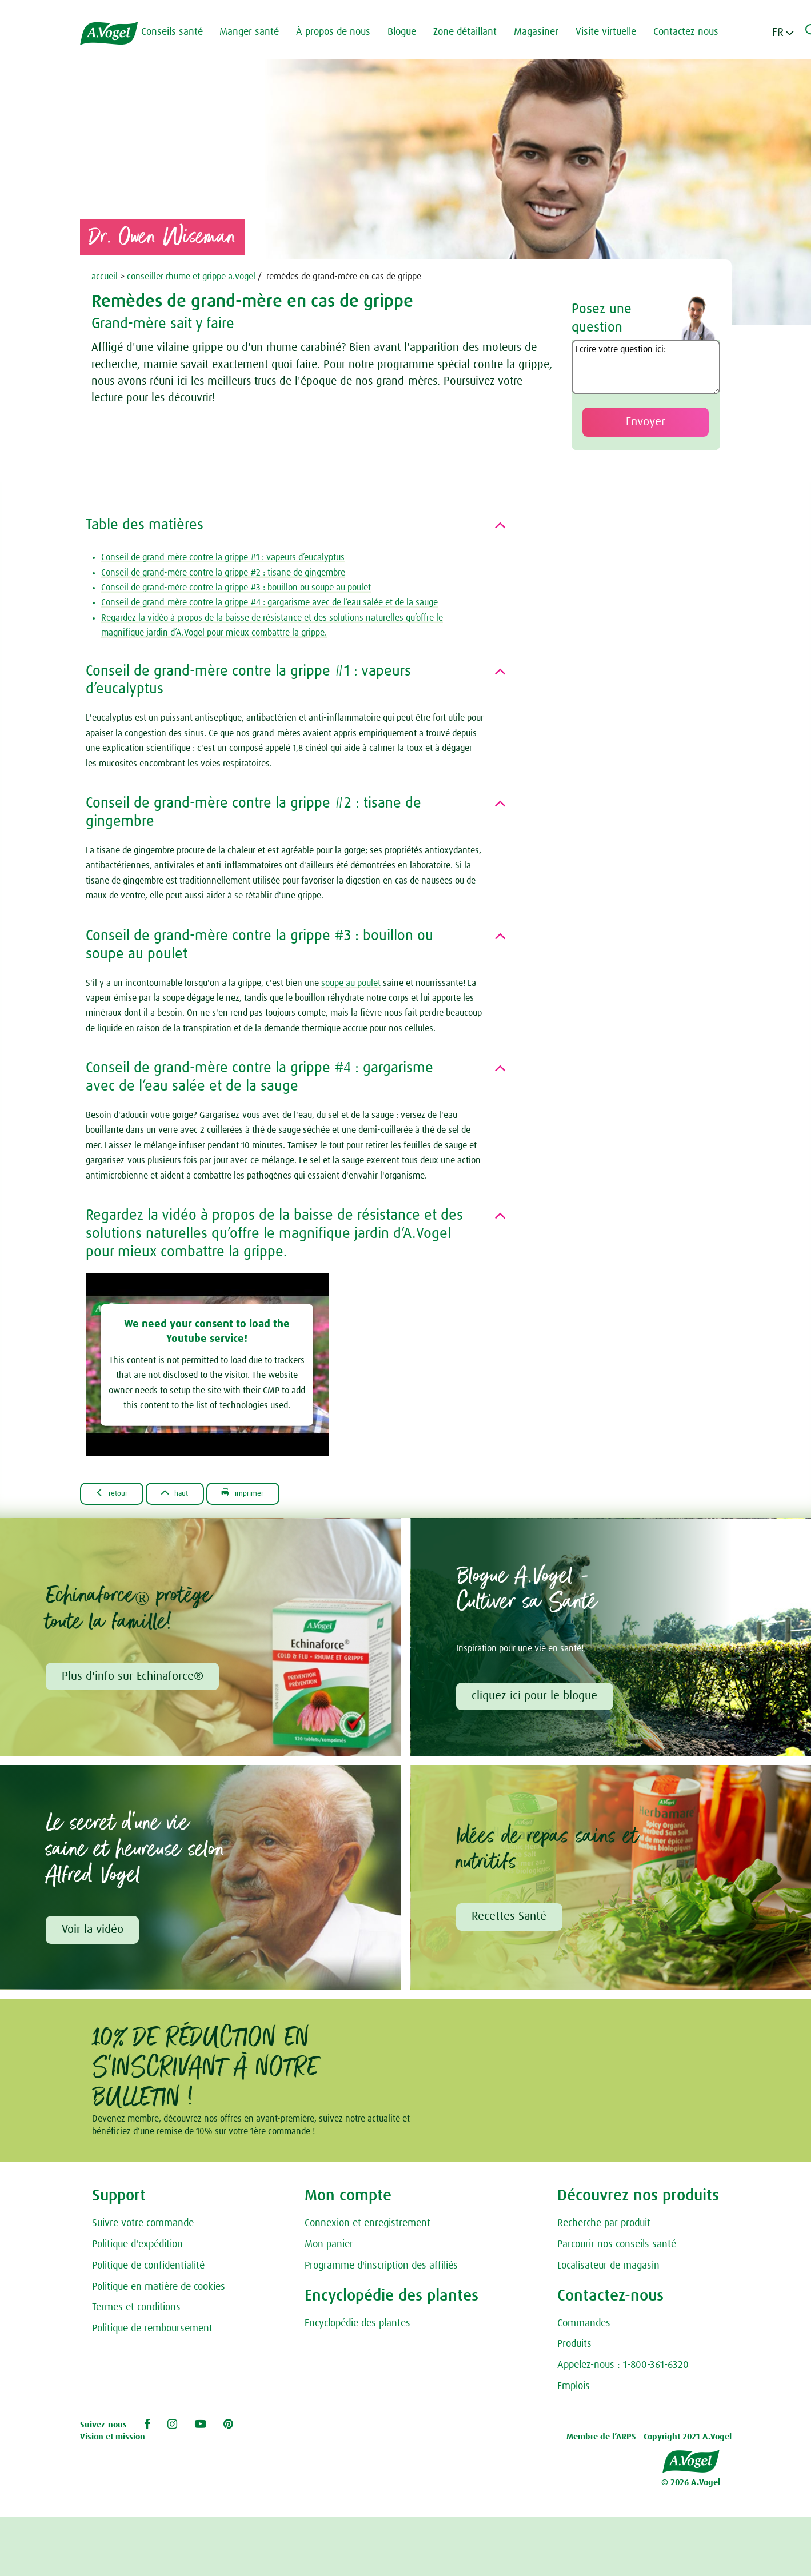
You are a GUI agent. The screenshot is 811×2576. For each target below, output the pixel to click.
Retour (116, 1493)
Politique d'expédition (137, 2249)
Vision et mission (112, 2441)
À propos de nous (342, 32)
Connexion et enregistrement (367, 2228)
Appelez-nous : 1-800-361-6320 (623, 2370)
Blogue (411, 32)
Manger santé (258, 32)
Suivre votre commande (143, 2228)
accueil (104, 276)
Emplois (573, 2391)
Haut (188, 1493)
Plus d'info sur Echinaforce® (134, 1678)
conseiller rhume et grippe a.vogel (191, 276)
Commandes (583, 2327)
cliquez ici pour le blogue (536, 1698)
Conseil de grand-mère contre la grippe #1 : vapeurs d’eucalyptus (223, 557)
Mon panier (329, 2249)
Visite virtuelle (615, 32)
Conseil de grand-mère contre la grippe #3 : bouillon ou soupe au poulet (236, 587)
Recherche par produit (603, 2228)
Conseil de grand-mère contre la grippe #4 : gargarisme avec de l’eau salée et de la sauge (269, 602)
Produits (574, 2348)
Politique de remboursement (152, 2333)
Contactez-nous (695, 32)
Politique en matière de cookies (158, 2291)
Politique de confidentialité (148, 2270)
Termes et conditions (136, 2312)
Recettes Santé (510, 1920)
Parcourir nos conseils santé (616, 2249)
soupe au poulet (351, 983)
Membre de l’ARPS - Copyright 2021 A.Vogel (649, 2441)
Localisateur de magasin (608, 2270)
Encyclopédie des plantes (357, 2327)
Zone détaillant (474, 32)
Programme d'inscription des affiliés (381, 2270)
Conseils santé (181, 32)
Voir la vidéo (94, 1933)
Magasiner (545, 32)
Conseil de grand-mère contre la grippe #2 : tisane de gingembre (223, 572)
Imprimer (267, 1493)
